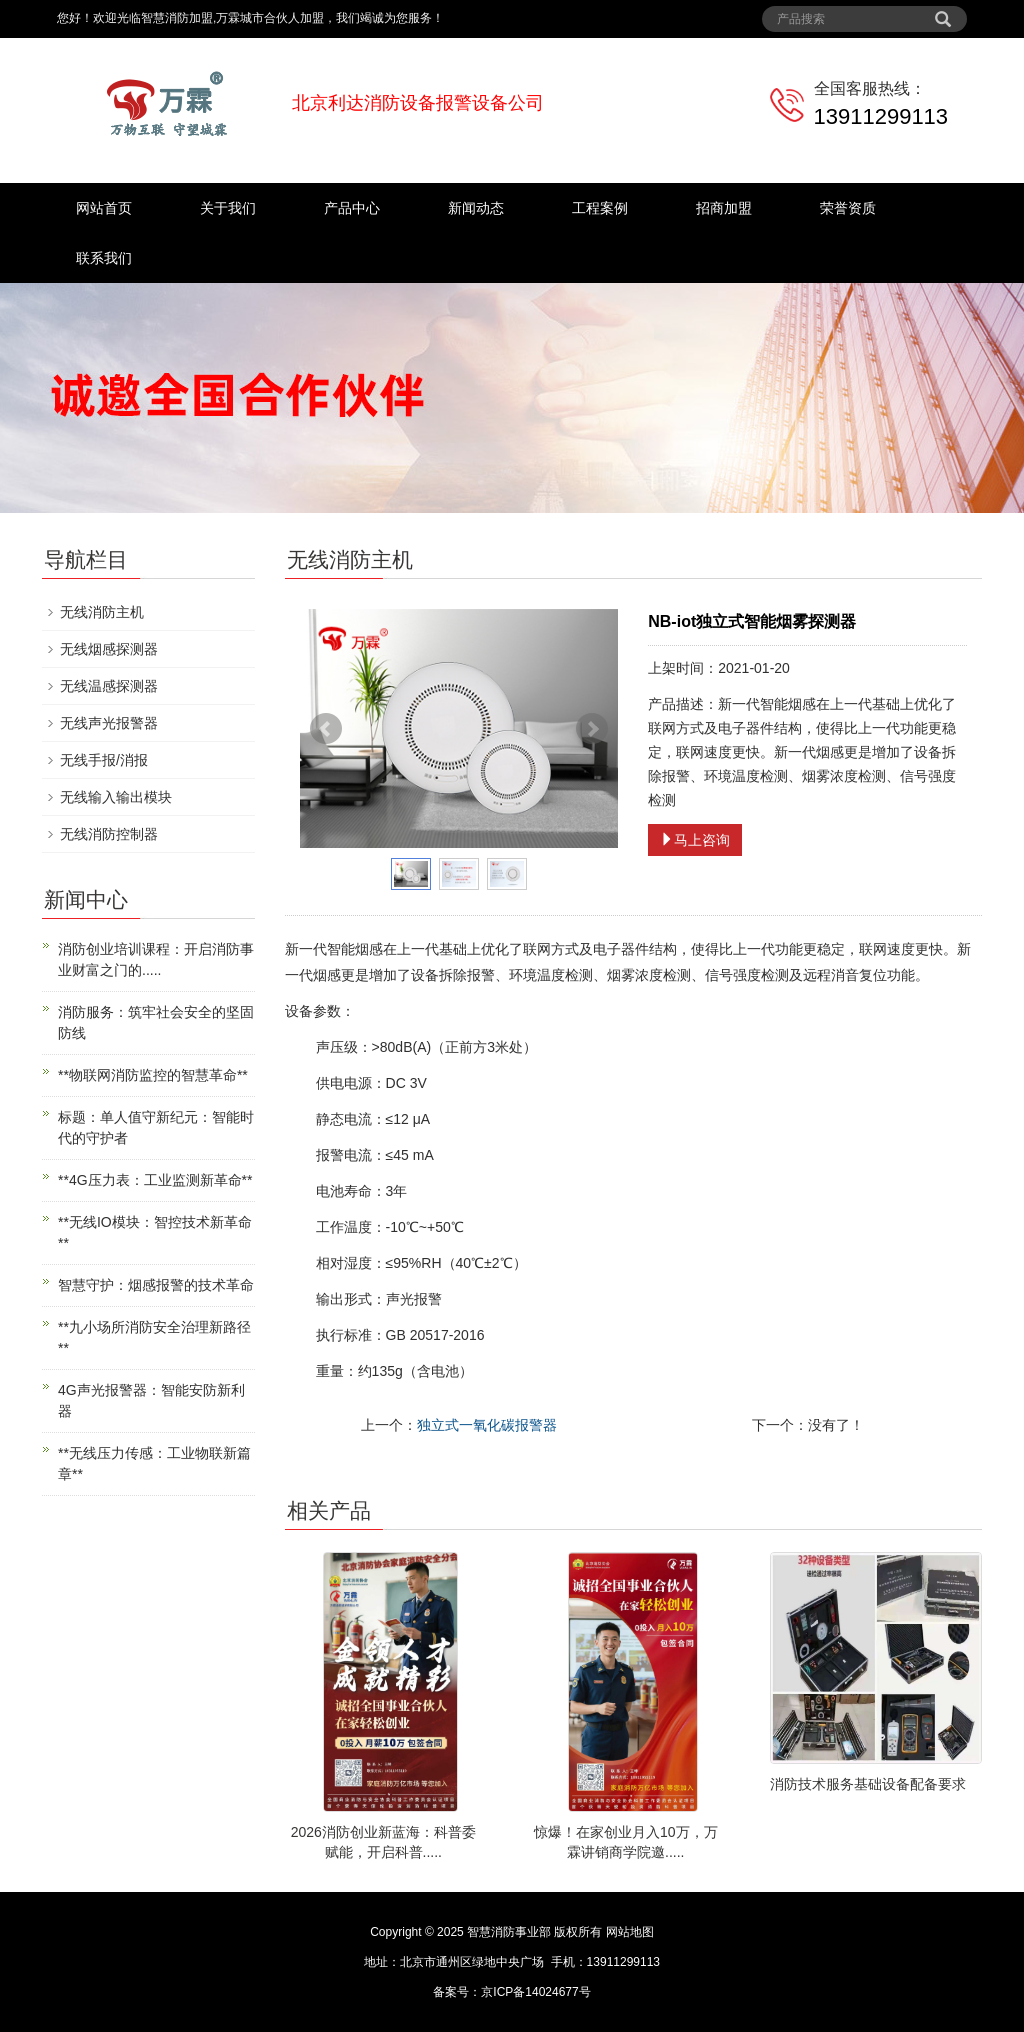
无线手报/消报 (104, 760)
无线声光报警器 (109, 723)
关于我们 (228, 208)
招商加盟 (724, 208)
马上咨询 (695, 840)
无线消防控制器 (109, 834)
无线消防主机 (102, 612)
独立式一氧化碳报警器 (487, 1425)
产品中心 (352, 208)
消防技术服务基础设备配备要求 (868, 1784)
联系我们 (104, 258)
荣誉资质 (848, 208)
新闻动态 (476, 208)
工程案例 (600, 208)
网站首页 (104, 208)
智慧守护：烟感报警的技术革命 (156, 1285)
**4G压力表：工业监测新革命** (155, 1180)
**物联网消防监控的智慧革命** (153, 1075)
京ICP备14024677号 (535, 1992)
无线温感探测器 (109, 686)
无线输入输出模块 (116, 797)
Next (592, 729)
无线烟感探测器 (109, 649)
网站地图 (630, 1932)
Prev (326, 729)
